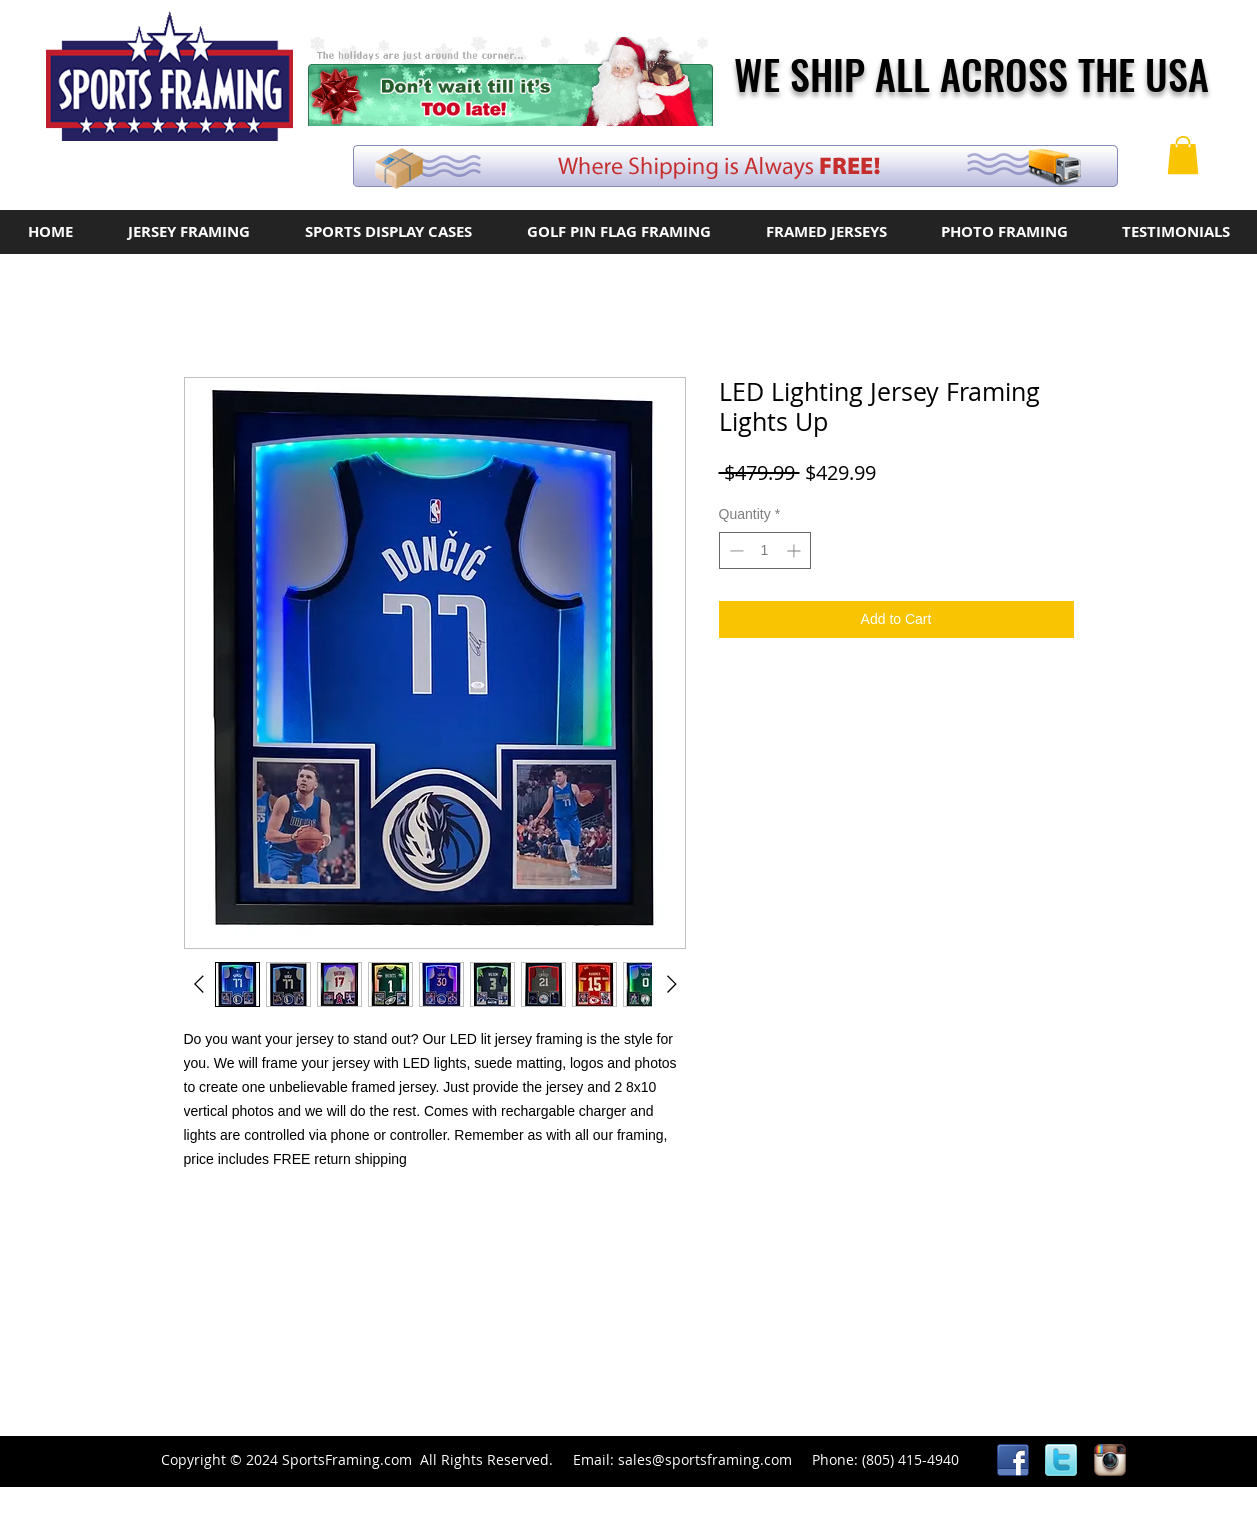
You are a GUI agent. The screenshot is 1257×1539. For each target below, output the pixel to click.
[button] (1183, 155)
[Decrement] (734, 550)
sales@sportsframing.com (705, 1459)
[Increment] (795, 550)
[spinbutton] (765, 550)
